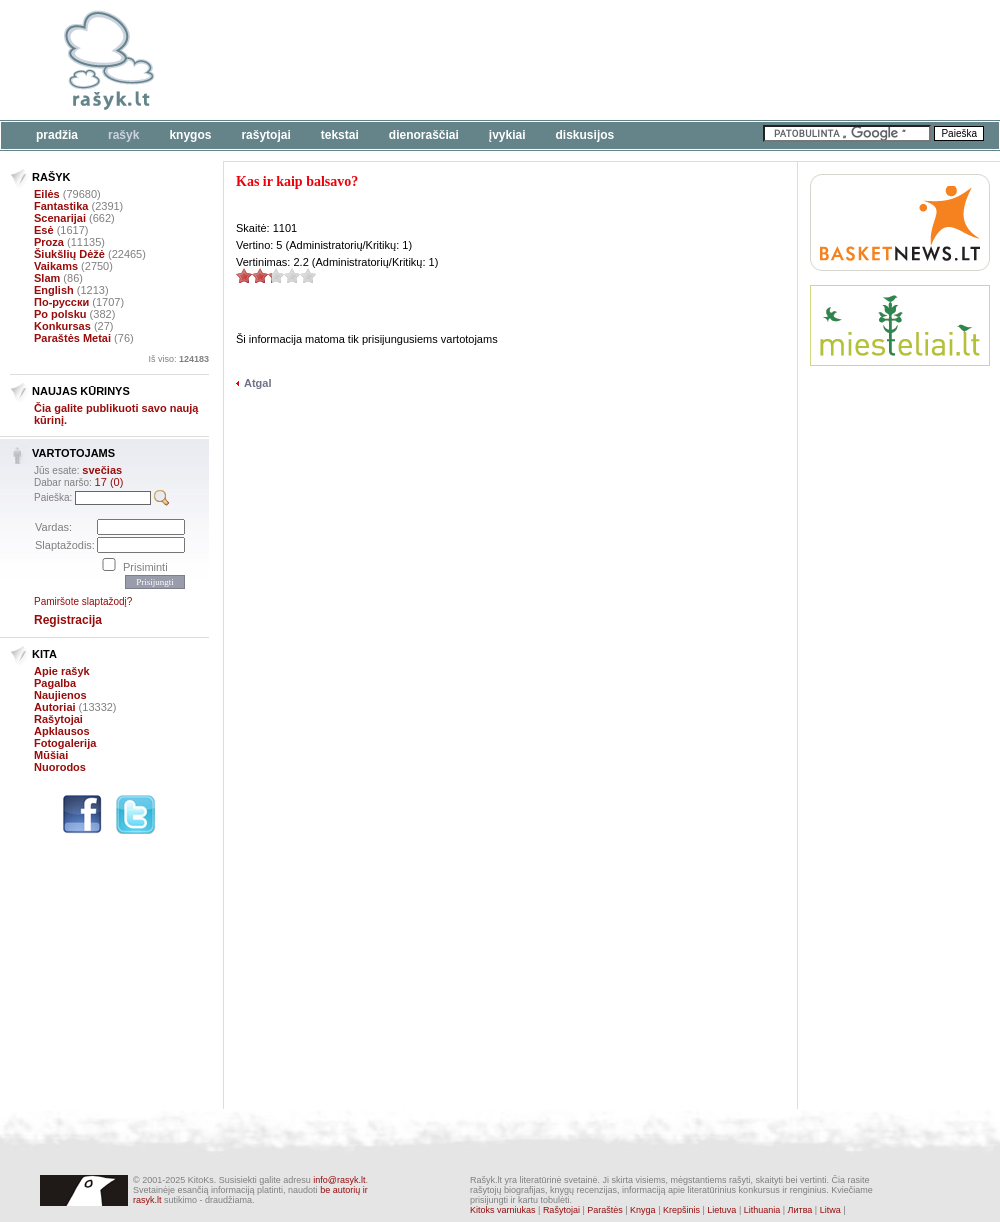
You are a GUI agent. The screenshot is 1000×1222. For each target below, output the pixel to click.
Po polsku (60, 314)
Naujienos (60, 695)
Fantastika (61, 206)
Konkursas (62, 326)
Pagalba (55, 683)
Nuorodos (60, 767)
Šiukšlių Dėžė (69, 254)
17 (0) (109, 482)
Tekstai (340, 135)
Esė (44, 230)
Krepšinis (681, 1210)
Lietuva (721, 1210)
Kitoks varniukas (503, 1210)
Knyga (643, 1210)
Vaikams (56, 266)
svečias (102, 470)
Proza (49, 242)
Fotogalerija (65, 743)
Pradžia (57, 135)
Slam (47, 278)
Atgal (258, 383)
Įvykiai (507, 135)
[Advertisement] (307, 72)
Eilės (47, 194)
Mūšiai (51, 755)
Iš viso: (178, 359)
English (54, 290)
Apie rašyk (62, 671)
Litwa (830, 1210)
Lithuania (762, 1210)
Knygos (190, 135)
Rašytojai (265, 135)
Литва (800, 1210)
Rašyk (123, 135)
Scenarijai (60, 218)
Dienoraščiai (424, 135)
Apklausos (62, 731)
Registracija (68, 620)
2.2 (244, 275)
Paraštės (605, 1210)
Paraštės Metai (72, 338)
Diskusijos (585, 135)
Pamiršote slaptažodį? (83, 601)
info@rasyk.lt (339, 1180)
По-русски (61, 302)
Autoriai (55, 707)
